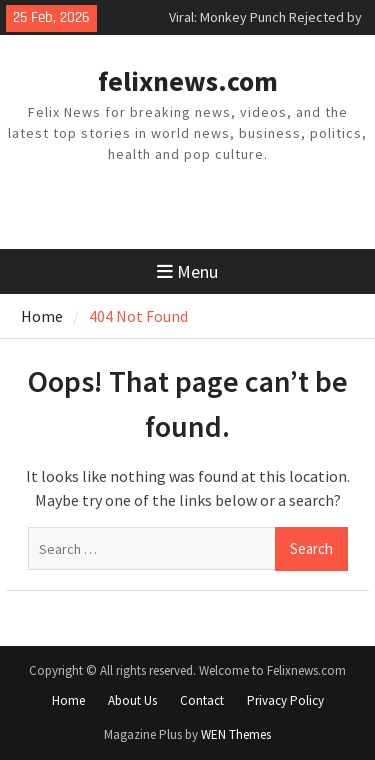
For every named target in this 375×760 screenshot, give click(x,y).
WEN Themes (236, 734)
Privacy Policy (285, 700)
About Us (132, 700)
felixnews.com (188, 81)
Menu (187, 271)
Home (68, 700)
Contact (202, 700)
